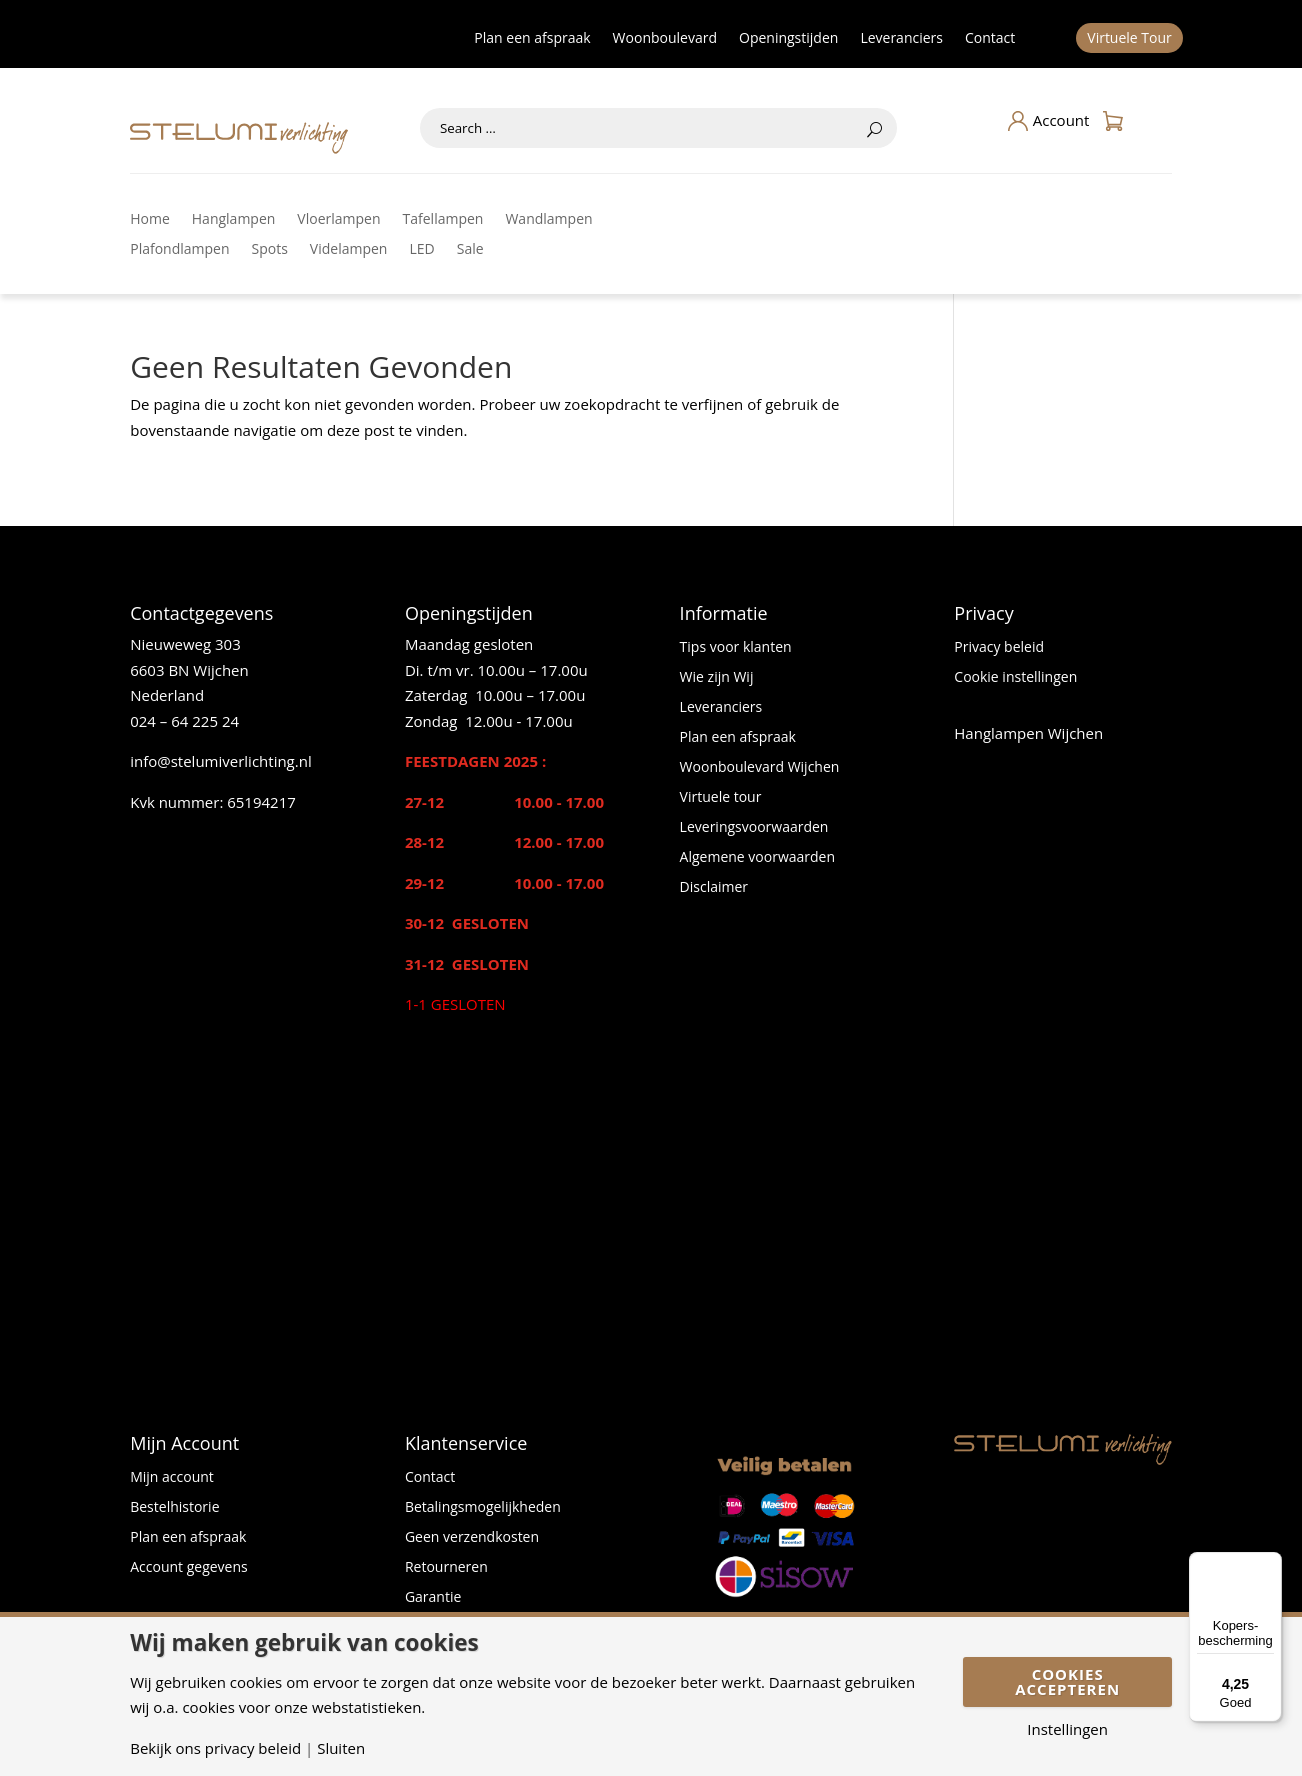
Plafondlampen (179, 250)
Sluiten (341, 1748)
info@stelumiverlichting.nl (221, 761)
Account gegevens (189, 1568)
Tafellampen (443, 220)
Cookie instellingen (1015, 678)
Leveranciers (901, 39)
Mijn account (172, 1478)
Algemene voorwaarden (757, 858)
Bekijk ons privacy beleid (215, 1748)
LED (421, 250)
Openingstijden (788, 39)
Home (150, 220)
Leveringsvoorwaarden (754, 828)
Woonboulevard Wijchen (760, 768)
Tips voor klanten (736, 648)
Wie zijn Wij (717, 678)
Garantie (433, 1598)
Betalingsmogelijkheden (483, 1508)
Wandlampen (548, 220)
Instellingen (1067, 1729)
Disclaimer (714, 888)
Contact (990, 39)
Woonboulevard (665, 39)
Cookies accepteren (1067, 1681)
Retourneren (446, 1568)
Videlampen (349, 250)
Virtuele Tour (1129, 39)
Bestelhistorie (174, 1508)
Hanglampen (234, 220)
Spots (270, 250)
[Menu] (1270, 1564)
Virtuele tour (721, 798)
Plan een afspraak (532, 39)
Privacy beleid (999, 648)
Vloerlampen (338, 220)
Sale (470, 250)
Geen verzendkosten (472, 1538)
